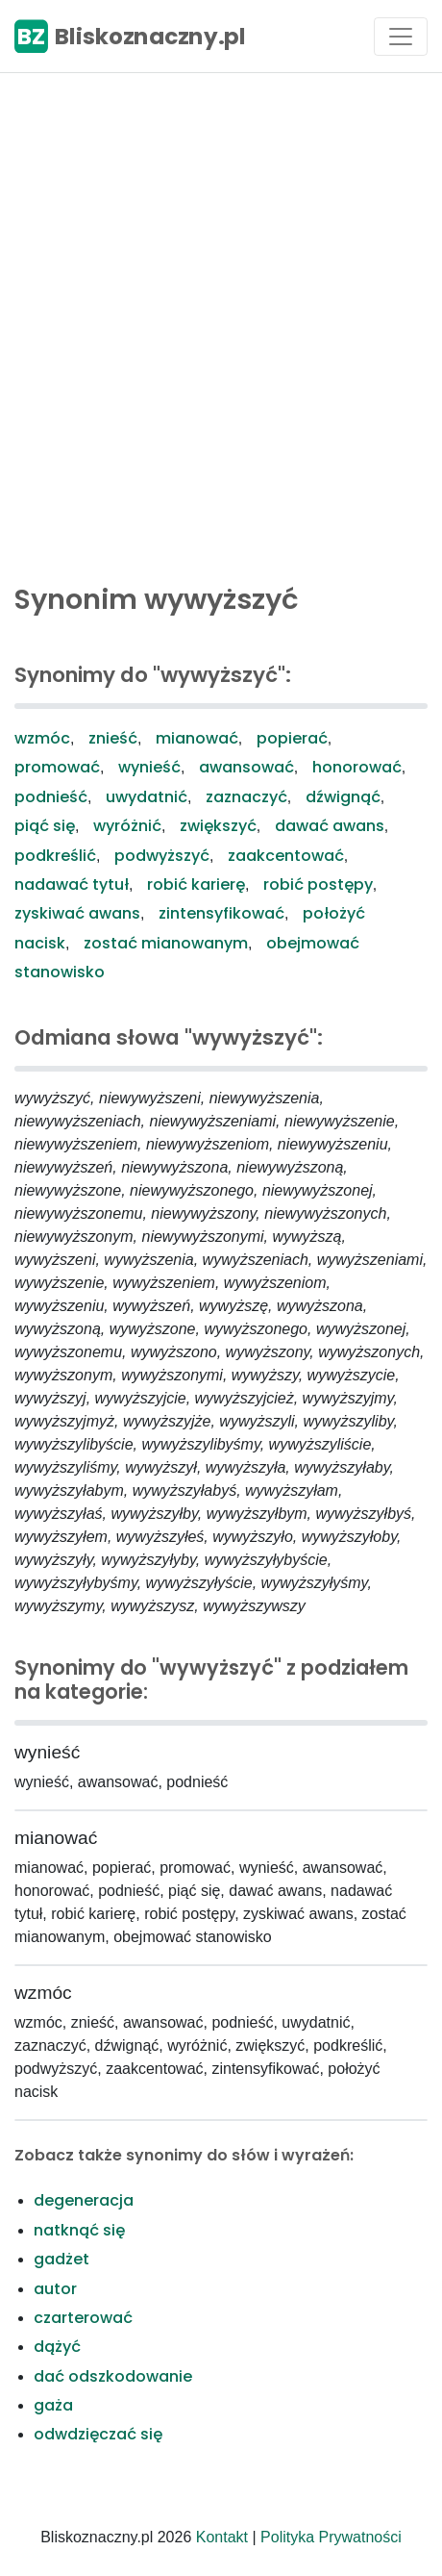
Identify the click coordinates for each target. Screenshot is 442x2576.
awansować (246, 767)
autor (55, 2289)
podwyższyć (161, 856)
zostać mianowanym (166, 943)
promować (57, 767)
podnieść (50, 797)
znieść (112, 738)
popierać (292, 738)
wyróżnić (127, 826)
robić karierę (196, 884)
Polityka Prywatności (331, 2537)
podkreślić (55, 856)
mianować (197, 738)
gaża (53, 2405)
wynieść (149, 767)
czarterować (83, 2318)
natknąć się (79, 2230)
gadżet (61, 2259)
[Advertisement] (221, 323)
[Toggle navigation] (401, 36)
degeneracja (84, 2200)
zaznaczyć (246, 797)
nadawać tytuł (71, 884)
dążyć (57, 2347)
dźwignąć (343, 797)
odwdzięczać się (98, 2434)
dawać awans (329, 826)
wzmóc (42, 738)
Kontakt (222, 2537)
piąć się (44, 826)
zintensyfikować (221, 913)
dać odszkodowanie (113, 2376)
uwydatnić (146, 797)
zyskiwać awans (77, 913)
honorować (357, 767)
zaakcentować (286, 856)
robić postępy (318, 884)
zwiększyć (218, 826)
